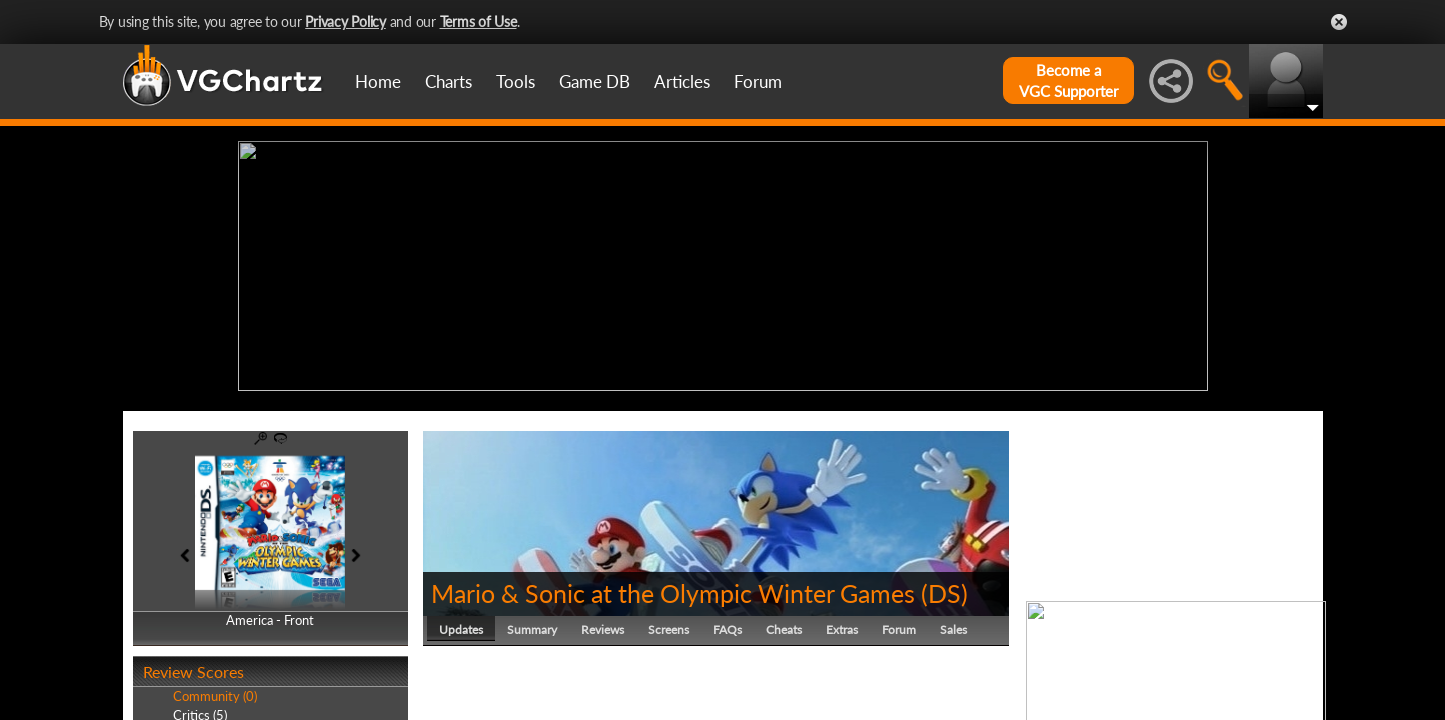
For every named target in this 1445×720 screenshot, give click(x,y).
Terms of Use (478, 21)
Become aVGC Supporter (1068, 80)
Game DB (594, 81)
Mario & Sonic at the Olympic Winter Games (673, 588)
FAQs (727, 624)
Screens (668, 624)
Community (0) (215, 692)
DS (944, 588)
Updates (461, 624)
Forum (758, 81)
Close (1339, 22)
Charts (448, 81)
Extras (842, 624)
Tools (515, 81)
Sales (953, 624)
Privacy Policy (345, 21)
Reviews (602, 624)
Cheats (784, 624)
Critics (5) (200, 710)
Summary (532, 624)
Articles (682, 81)
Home (378, 81)
